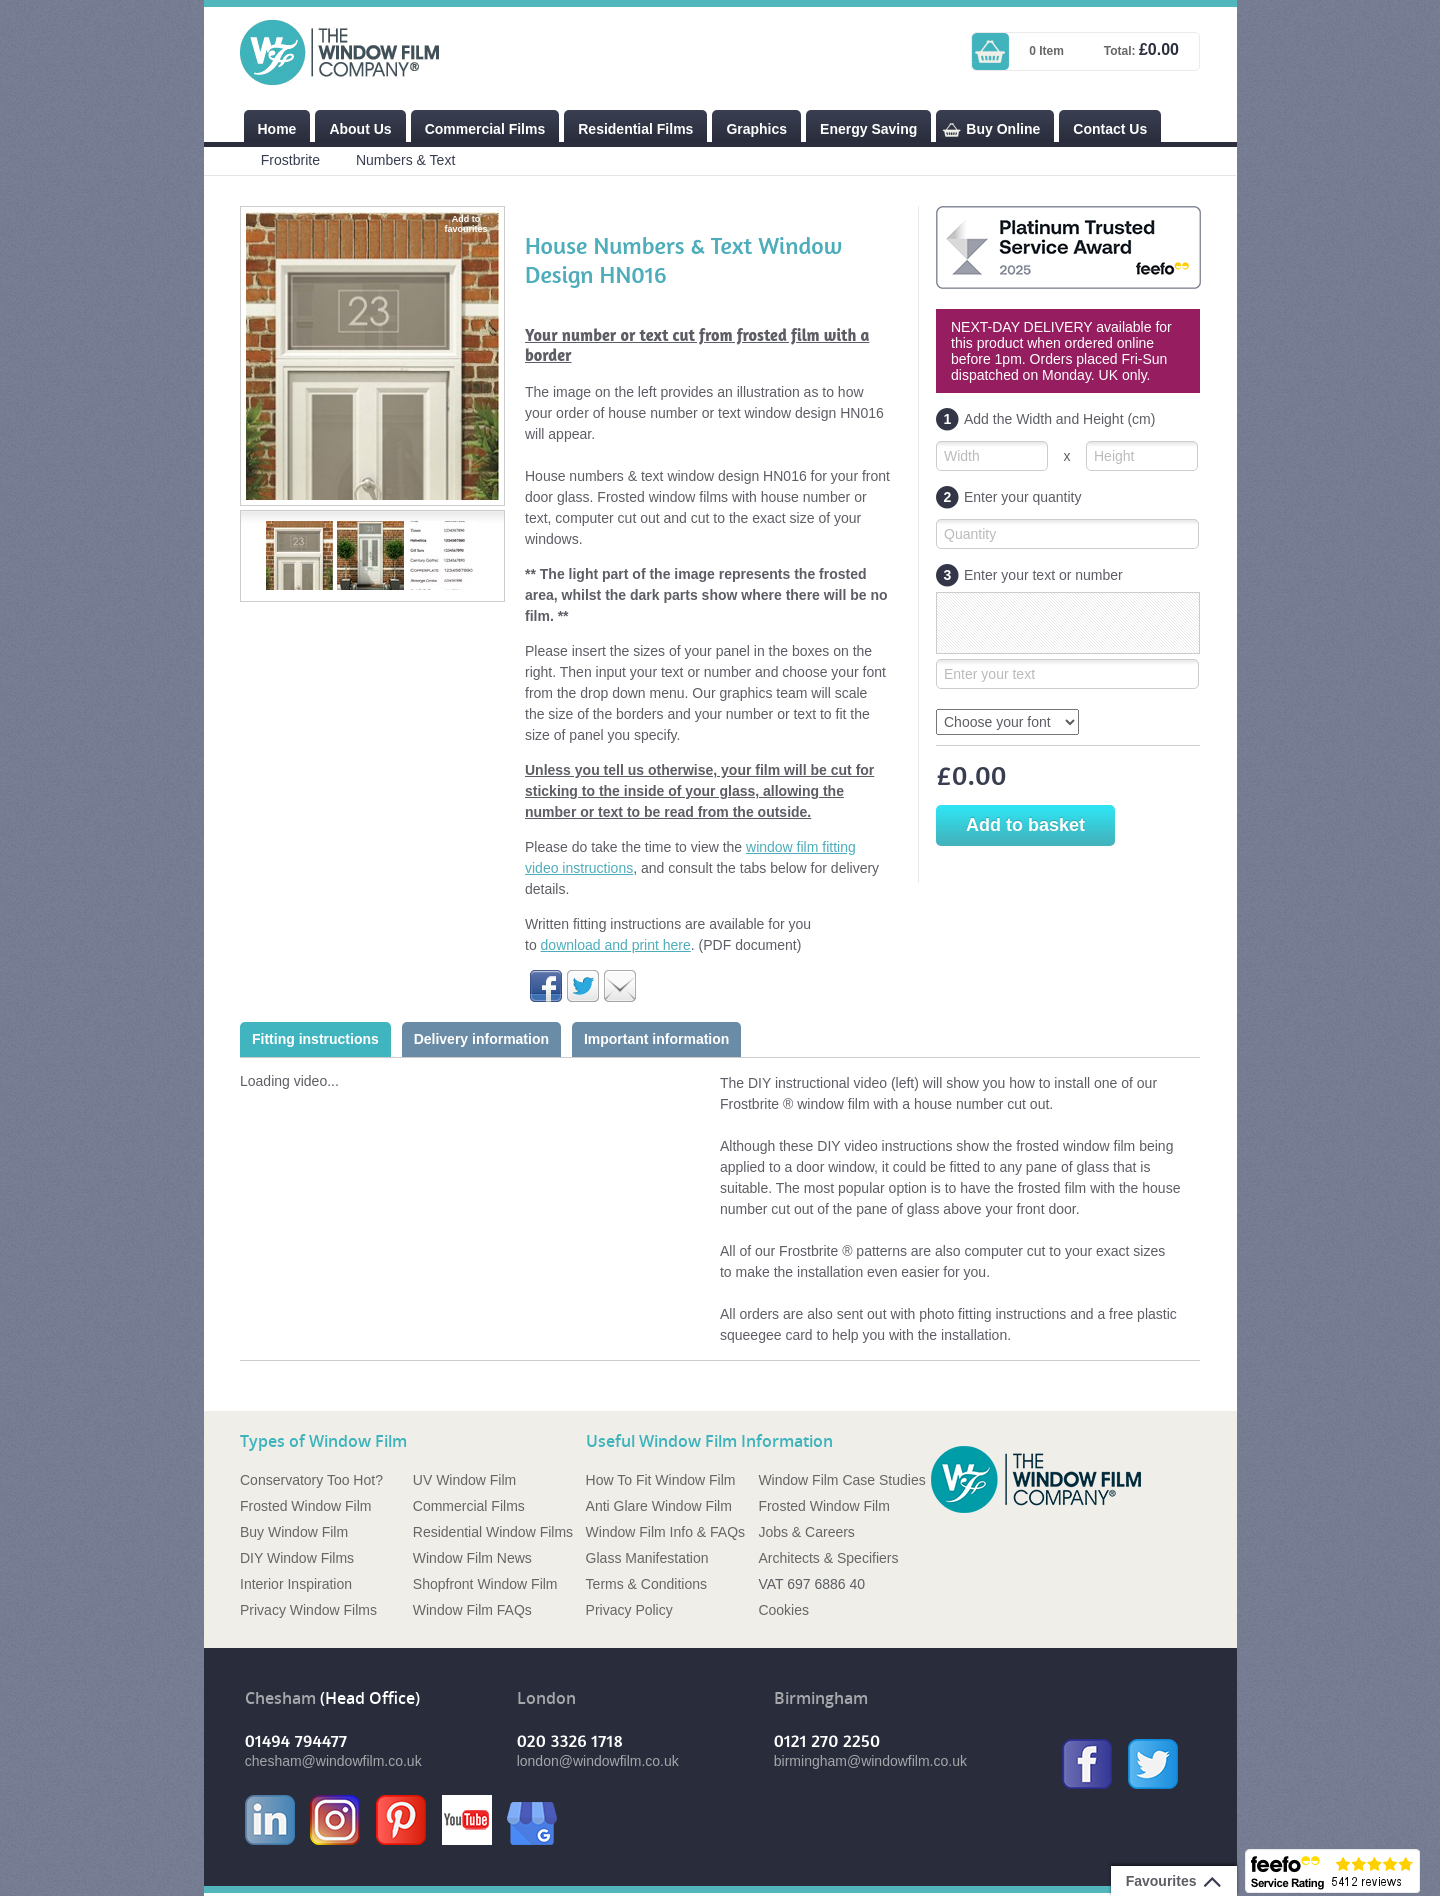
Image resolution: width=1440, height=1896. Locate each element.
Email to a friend (620, 986)
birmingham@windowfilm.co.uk (870, 1761)
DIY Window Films (297, 1558)
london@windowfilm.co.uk (598, 1761)
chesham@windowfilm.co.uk (333, 1761)
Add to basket (1025, 825)
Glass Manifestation (647, 1558)
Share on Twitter (583, 986)
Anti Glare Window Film (659, 1506)
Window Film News (472, 1558)
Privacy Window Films (308, 1610)
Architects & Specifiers (828, 1558)
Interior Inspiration (296, 1584)
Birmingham (821, 1698)
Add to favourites (465, 224)
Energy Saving (868, 129)
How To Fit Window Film (661, 1480)
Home (277, 129)
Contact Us (1110, 129)
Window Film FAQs (472, 1610)
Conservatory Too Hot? (311, 1480)
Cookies (783, 1610)
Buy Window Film (294, 1532)
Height (1114, 456)
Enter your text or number (1029, 575)
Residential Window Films (493, 1532)
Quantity (970, 534)
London (546, 1698)
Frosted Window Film (305, 1506)
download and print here (616, 945)
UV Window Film (464, 1480)
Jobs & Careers (806, 1532)
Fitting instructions (315, 1039)
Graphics (756, 129)
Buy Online (1003, 129)
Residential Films (635, 129)
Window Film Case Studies (841, 1480)
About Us (360, 129)
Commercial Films (485, 129)
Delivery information (481, 1039)
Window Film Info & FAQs (665, 1532)
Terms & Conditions (646, 1584)
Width (962, 456)
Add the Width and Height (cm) (1045, 419)
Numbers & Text (405, 160)
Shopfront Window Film (485, 1584)
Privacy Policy (629, 1610)
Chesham (280, 1698)
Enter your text (989, 674)
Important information (656, 1039)
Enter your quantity (1009, 497)
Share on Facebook (546, 986)
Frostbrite (290, 160)
